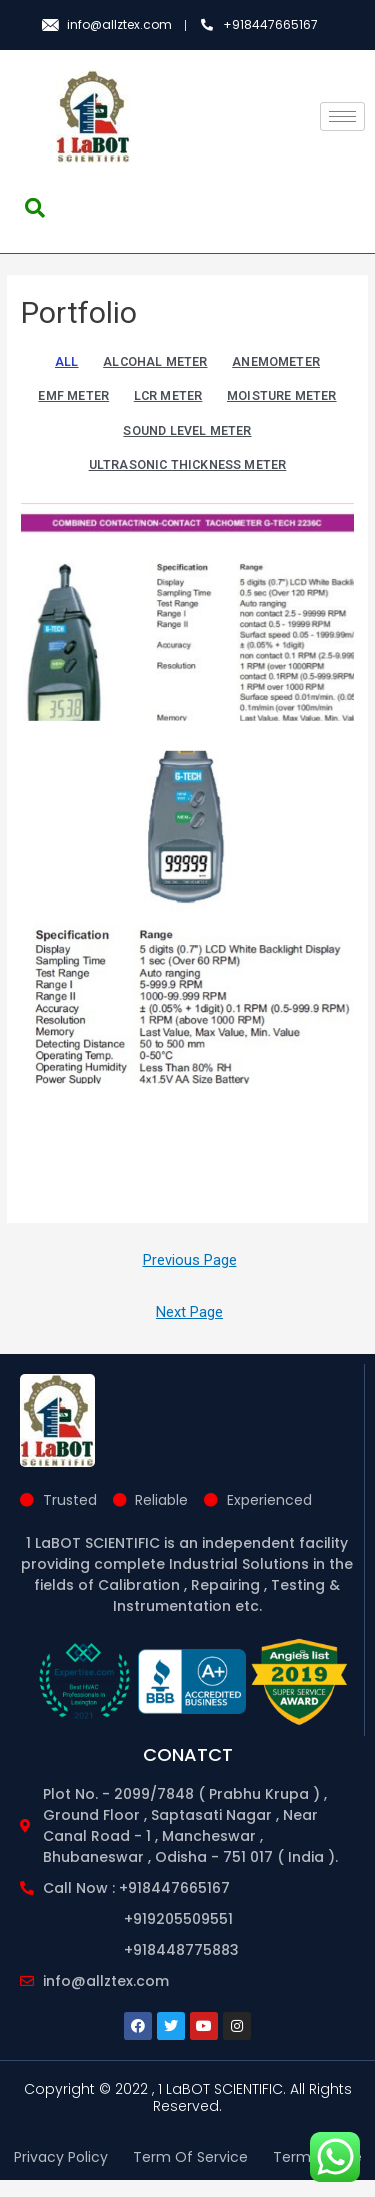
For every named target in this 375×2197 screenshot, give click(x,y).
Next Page (189, 1328)
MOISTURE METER (282, 396)
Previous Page (190, 1277)
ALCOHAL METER (155, 362)
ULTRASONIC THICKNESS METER (188, 465)
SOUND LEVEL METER (187, 431)
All (67, 362)
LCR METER (168, 396)
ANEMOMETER (276, 362)
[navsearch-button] (35, 208)
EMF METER (73, 396)
